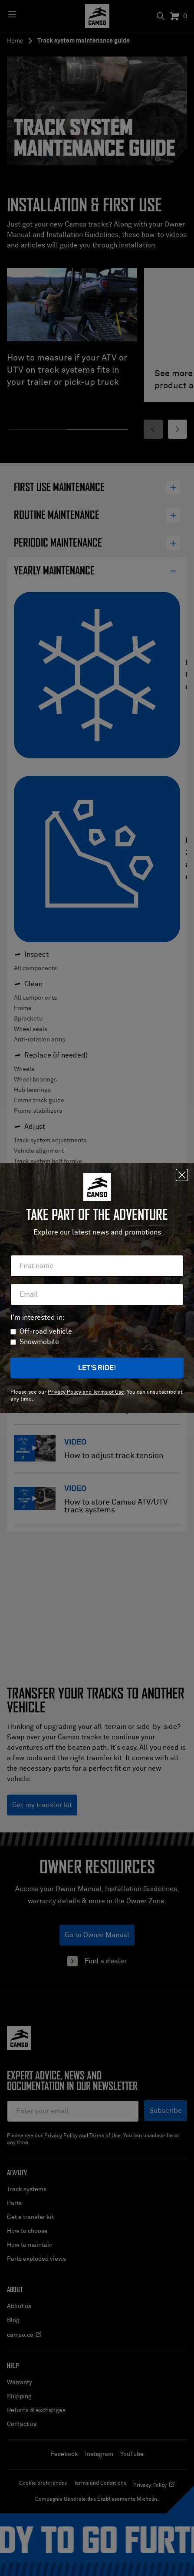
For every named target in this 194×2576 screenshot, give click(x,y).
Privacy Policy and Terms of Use (86, 1392)
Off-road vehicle (46, 1331)
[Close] (182, 1175)
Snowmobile (39, 1341)
